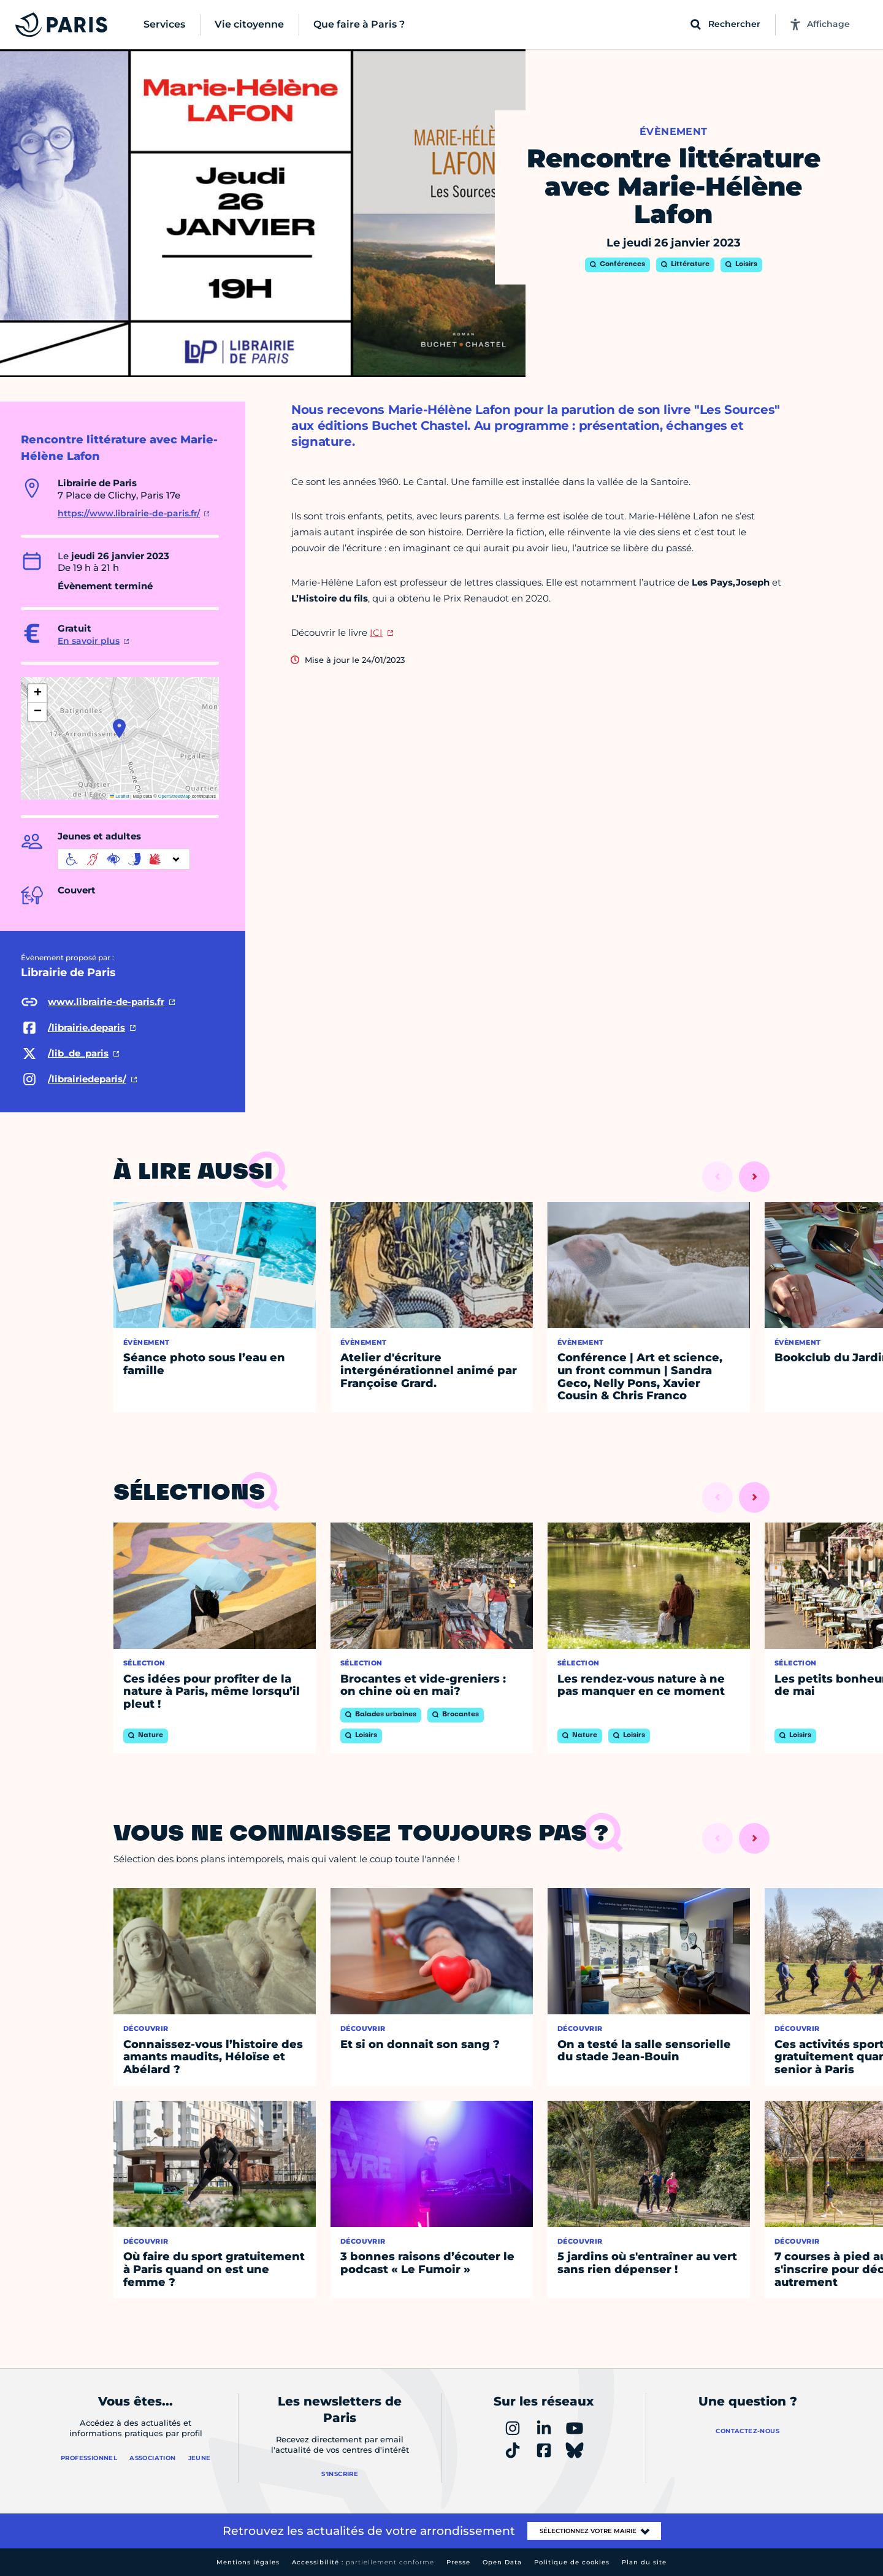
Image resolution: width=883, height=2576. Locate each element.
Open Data (502, 2562)
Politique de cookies (572, 2562)
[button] (119, 728)
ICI (376, 632)
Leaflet (119, 796)
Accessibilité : (363, 2562)
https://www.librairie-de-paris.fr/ (129, 513)
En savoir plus (89, 640)
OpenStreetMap (174, 796)
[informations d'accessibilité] (124, 859)
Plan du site (644, 2562)
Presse (458, 2562)
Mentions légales (248, 2562)
